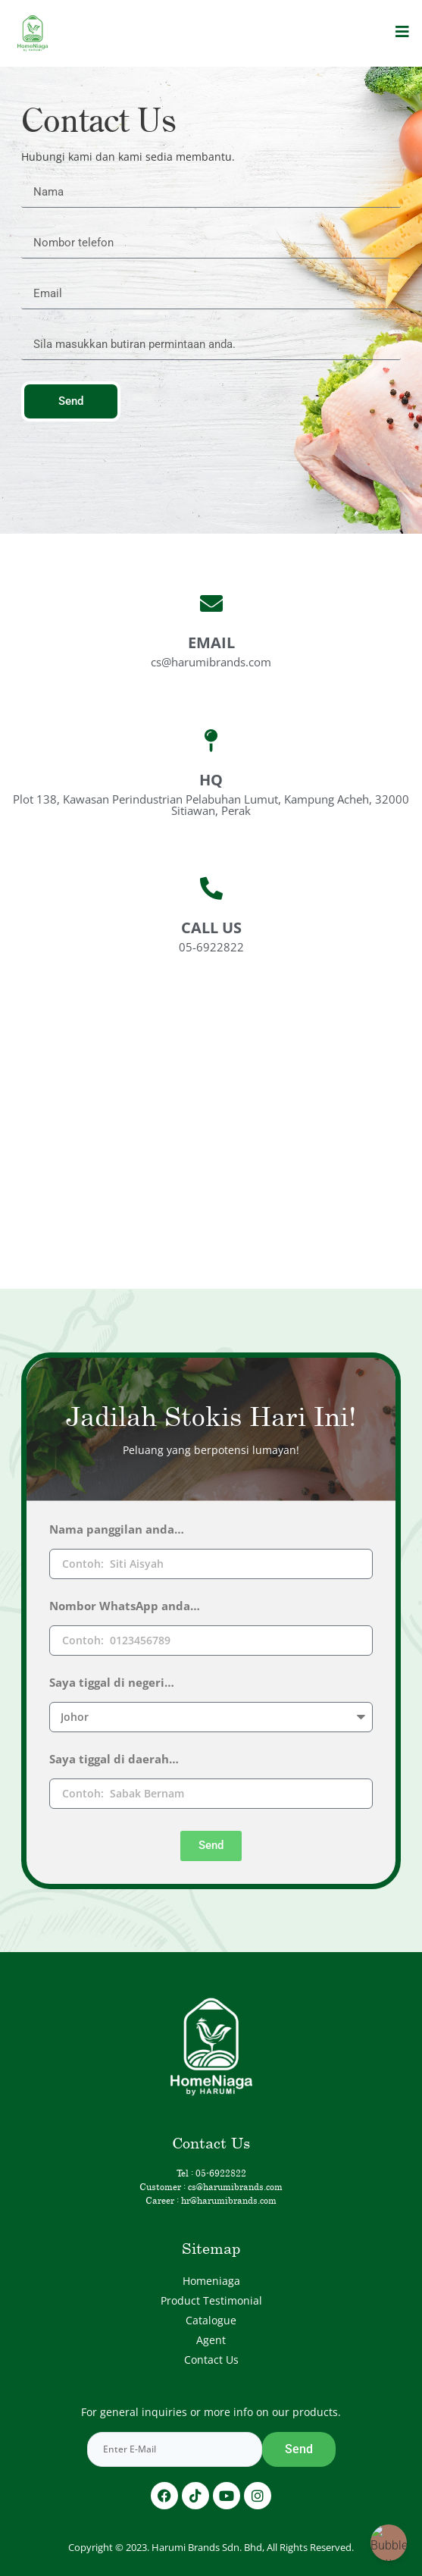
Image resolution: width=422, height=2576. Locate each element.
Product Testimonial (211, 2300)
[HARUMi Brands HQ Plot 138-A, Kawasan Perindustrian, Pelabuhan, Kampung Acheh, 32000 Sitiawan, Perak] (211, 1114)
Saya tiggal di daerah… (114, 1759)
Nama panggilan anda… (116, 1530)
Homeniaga (211, 2281)
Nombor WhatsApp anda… (124, 1606)
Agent (211, 2340)
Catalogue (211, 2320)
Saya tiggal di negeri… (111, 1683)
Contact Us (211, 2359)
